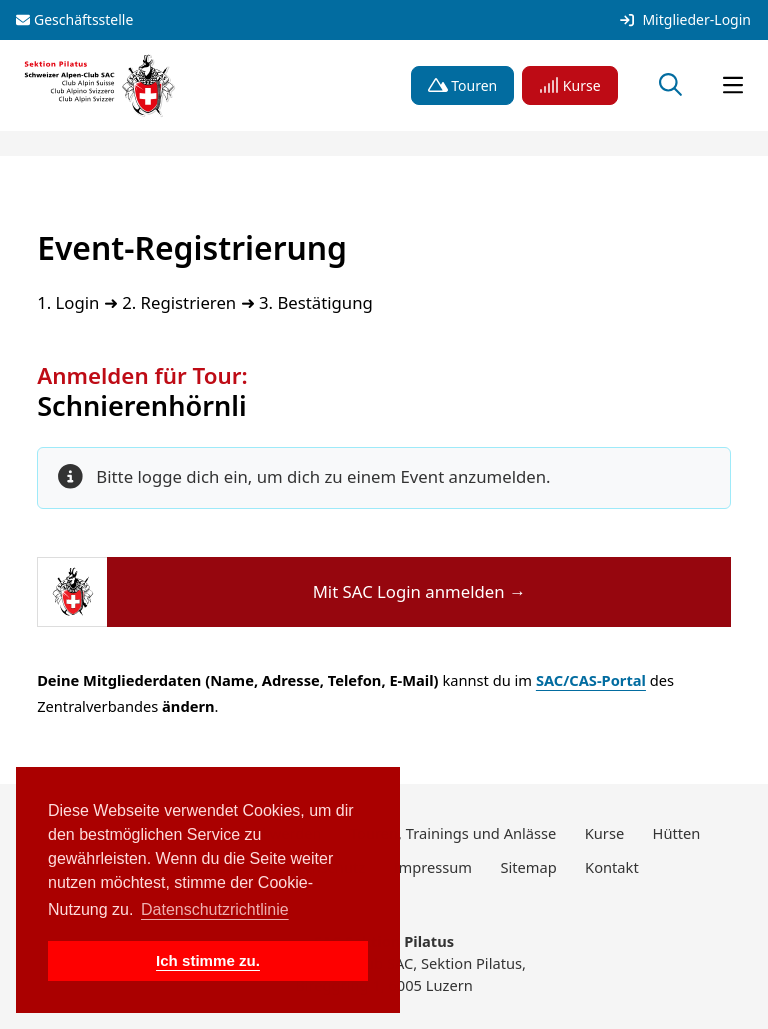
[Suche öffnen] (670, 86)
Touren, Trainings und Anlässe (453, 833)
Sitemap (528, 867)
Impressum (433, 867)
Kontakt (612, 867)
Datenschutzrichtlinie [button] (215, 909)
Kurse (569, 85)
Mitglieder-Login (685, 20)
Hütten (677, 833)
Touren (463, 85)
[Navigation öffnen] (733, 86)
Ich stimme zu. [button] (208, 960)
